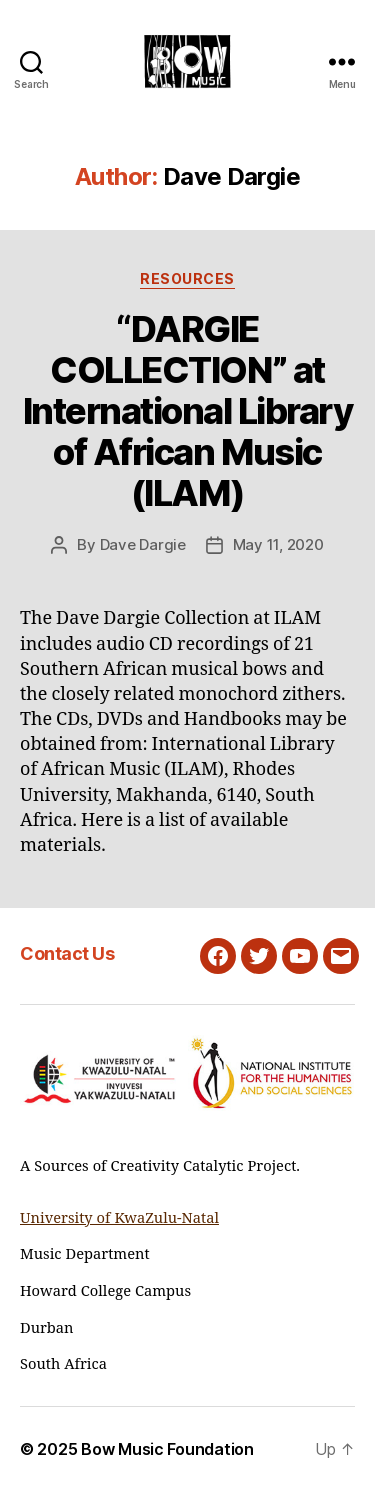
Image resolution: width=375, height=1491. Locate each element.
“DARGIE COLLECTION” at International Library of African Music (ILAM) (188, 411)
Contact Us (67, 953)
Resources (187, 278)
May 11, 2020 (278, 544)
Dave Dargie (143, 544)
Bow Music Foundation (167, 1449)
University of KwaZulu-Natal (119, 1218)
